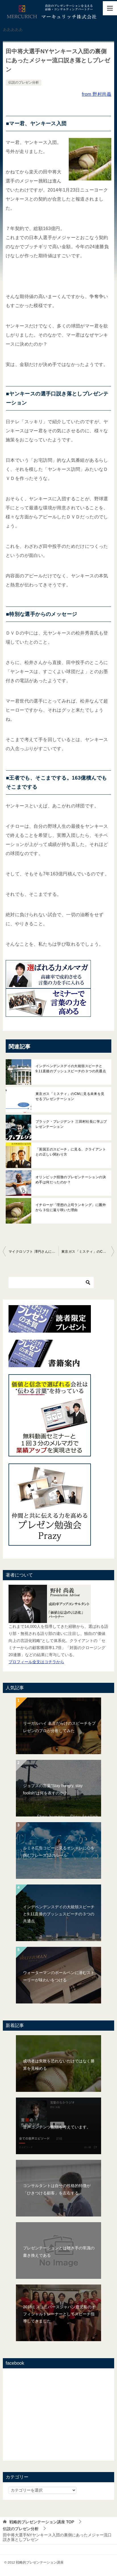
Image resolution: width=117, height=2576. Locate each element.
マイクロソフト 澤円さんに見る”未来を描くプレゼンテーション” (33, 1252)
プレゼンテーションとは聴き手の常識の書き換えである (59, 2251)
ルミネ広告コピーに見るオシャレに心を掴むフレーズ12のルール (59, 1851)
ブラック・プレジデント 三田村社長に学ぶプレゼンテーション (71, 1124)
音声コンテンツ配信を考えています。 (57, 2127)
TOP (41, 2522)
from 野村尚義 (96, 94)
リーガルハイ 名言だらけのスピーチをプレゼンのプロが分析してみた (59, 1727)
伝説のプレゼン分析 (23, 82)
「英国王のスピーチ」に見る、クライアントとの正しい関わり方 (70, 1151)
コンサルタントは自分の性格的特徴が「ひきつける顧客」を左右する (57, 2189)
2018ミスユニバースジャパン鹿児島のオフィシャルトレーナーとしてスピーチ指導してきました (59, 2314)
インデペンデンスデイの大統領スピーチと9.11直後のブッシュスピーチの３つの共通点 (70, 1068)
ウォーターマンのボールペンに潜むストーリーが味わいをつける (59, 1976)
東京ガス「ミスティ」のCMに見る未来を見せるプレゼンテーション (70, 1096)
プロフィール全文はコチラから (36, 1662)
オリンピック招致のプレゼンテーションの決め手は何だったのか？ (70, 1179)
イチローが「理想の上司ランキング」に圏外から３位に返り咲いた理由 (70, 1207)
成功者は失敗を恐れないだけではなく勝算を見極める (59, 2064)
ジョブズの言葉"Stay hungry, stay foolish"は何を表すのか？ (53, 1789)
